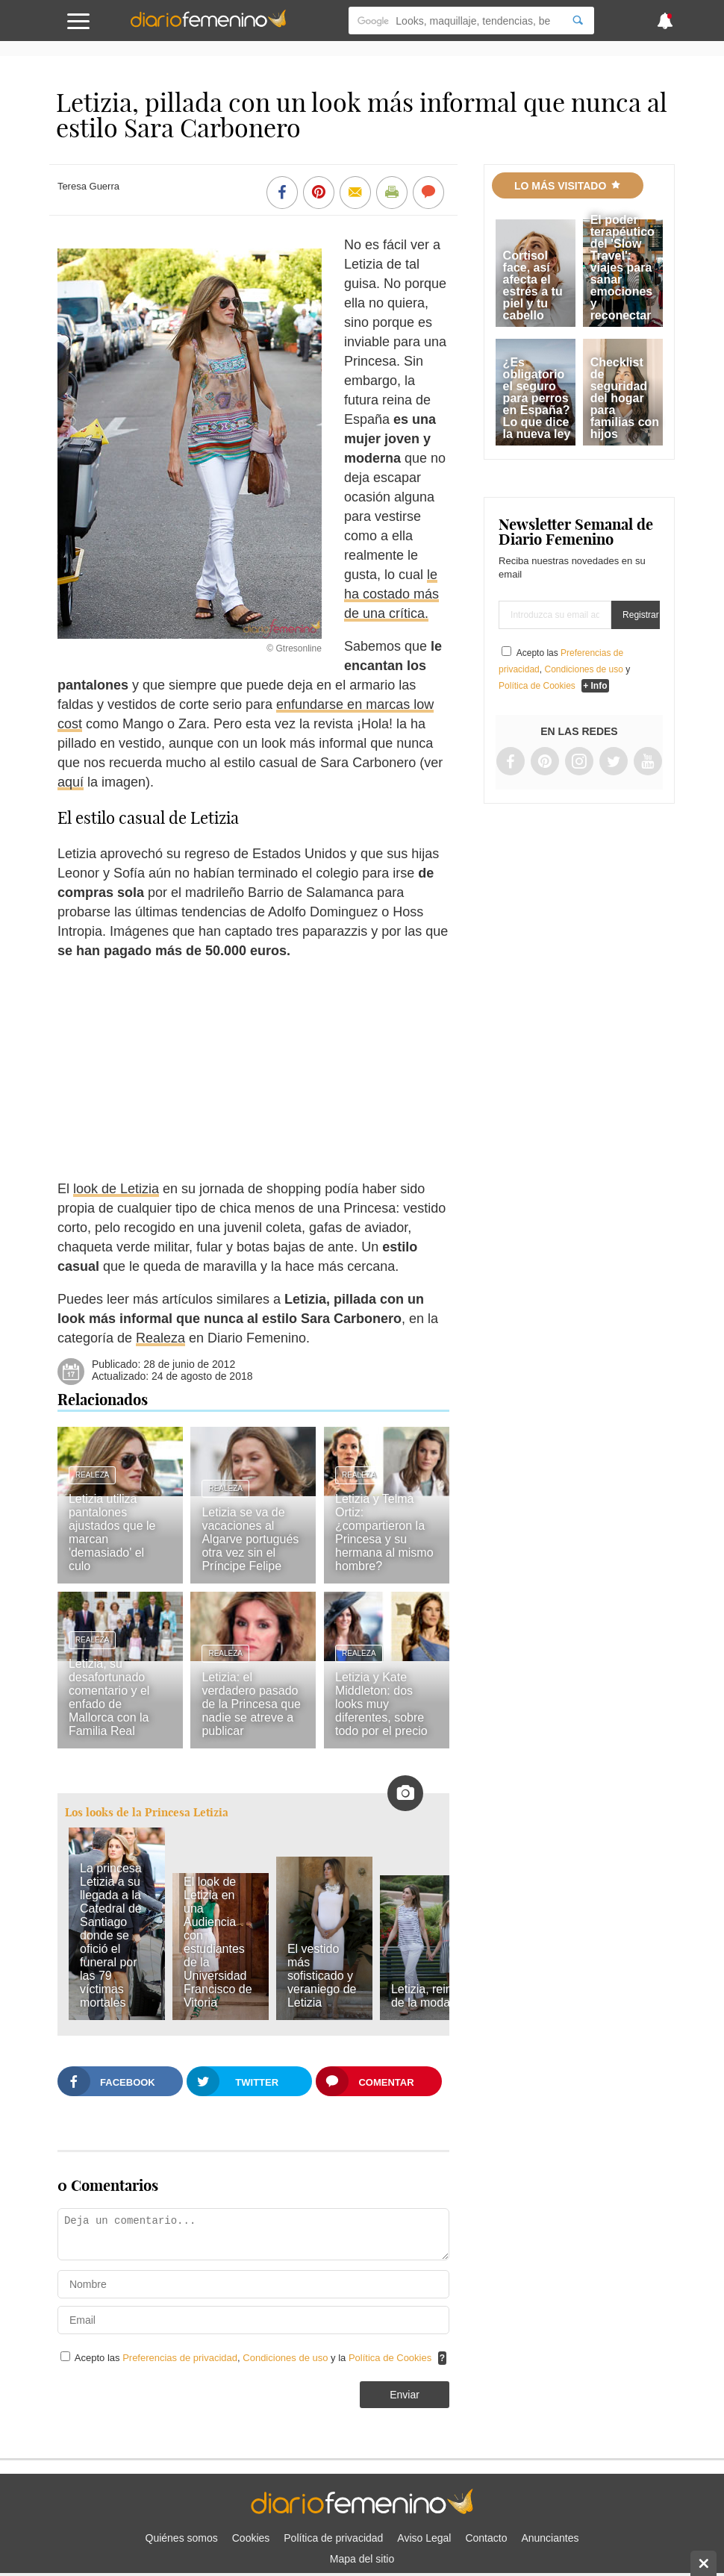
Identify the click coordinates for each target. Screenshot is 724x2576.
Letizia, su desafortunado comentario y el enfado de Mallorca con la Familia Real (109, 1697)
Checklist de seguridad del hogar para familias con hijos (624, 398)
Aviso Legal (424, 2538)
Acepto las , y (564, 669)
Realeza (160, 1338)
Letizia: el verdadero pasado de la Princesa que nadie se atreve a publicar (251, 1704)
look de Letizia (116, 1188)
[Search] (577, 20)
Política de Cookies (390, 2357)
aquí (70, 782)
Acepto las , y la (254, 2357)
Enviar (404, 2395)
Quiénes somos (182, 2538)
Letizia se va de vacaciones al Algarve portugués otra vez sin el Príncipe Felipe (250, 1539)
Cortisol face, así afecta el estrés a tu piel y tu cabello (533, 285)
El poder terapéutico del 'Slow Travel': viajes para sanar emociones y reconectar (622, 267)
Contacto (486, 2538)
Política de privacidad (333, 2538)
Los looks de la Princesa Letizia (146, 1812)
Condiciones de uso (287, 2357)
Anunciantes (549, 2538)
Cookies (251, 2538)
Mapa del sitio (362, 2559)
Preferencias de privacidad (179, 2357)
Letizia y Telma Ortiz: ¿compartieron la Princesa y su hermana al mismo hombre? (384, 1532)
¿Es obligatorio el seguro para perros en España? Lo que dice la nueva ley (537, 398)
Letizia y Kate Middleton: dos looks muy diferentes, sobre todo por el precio (381, 1704)
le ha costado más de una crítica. (391, 594)
